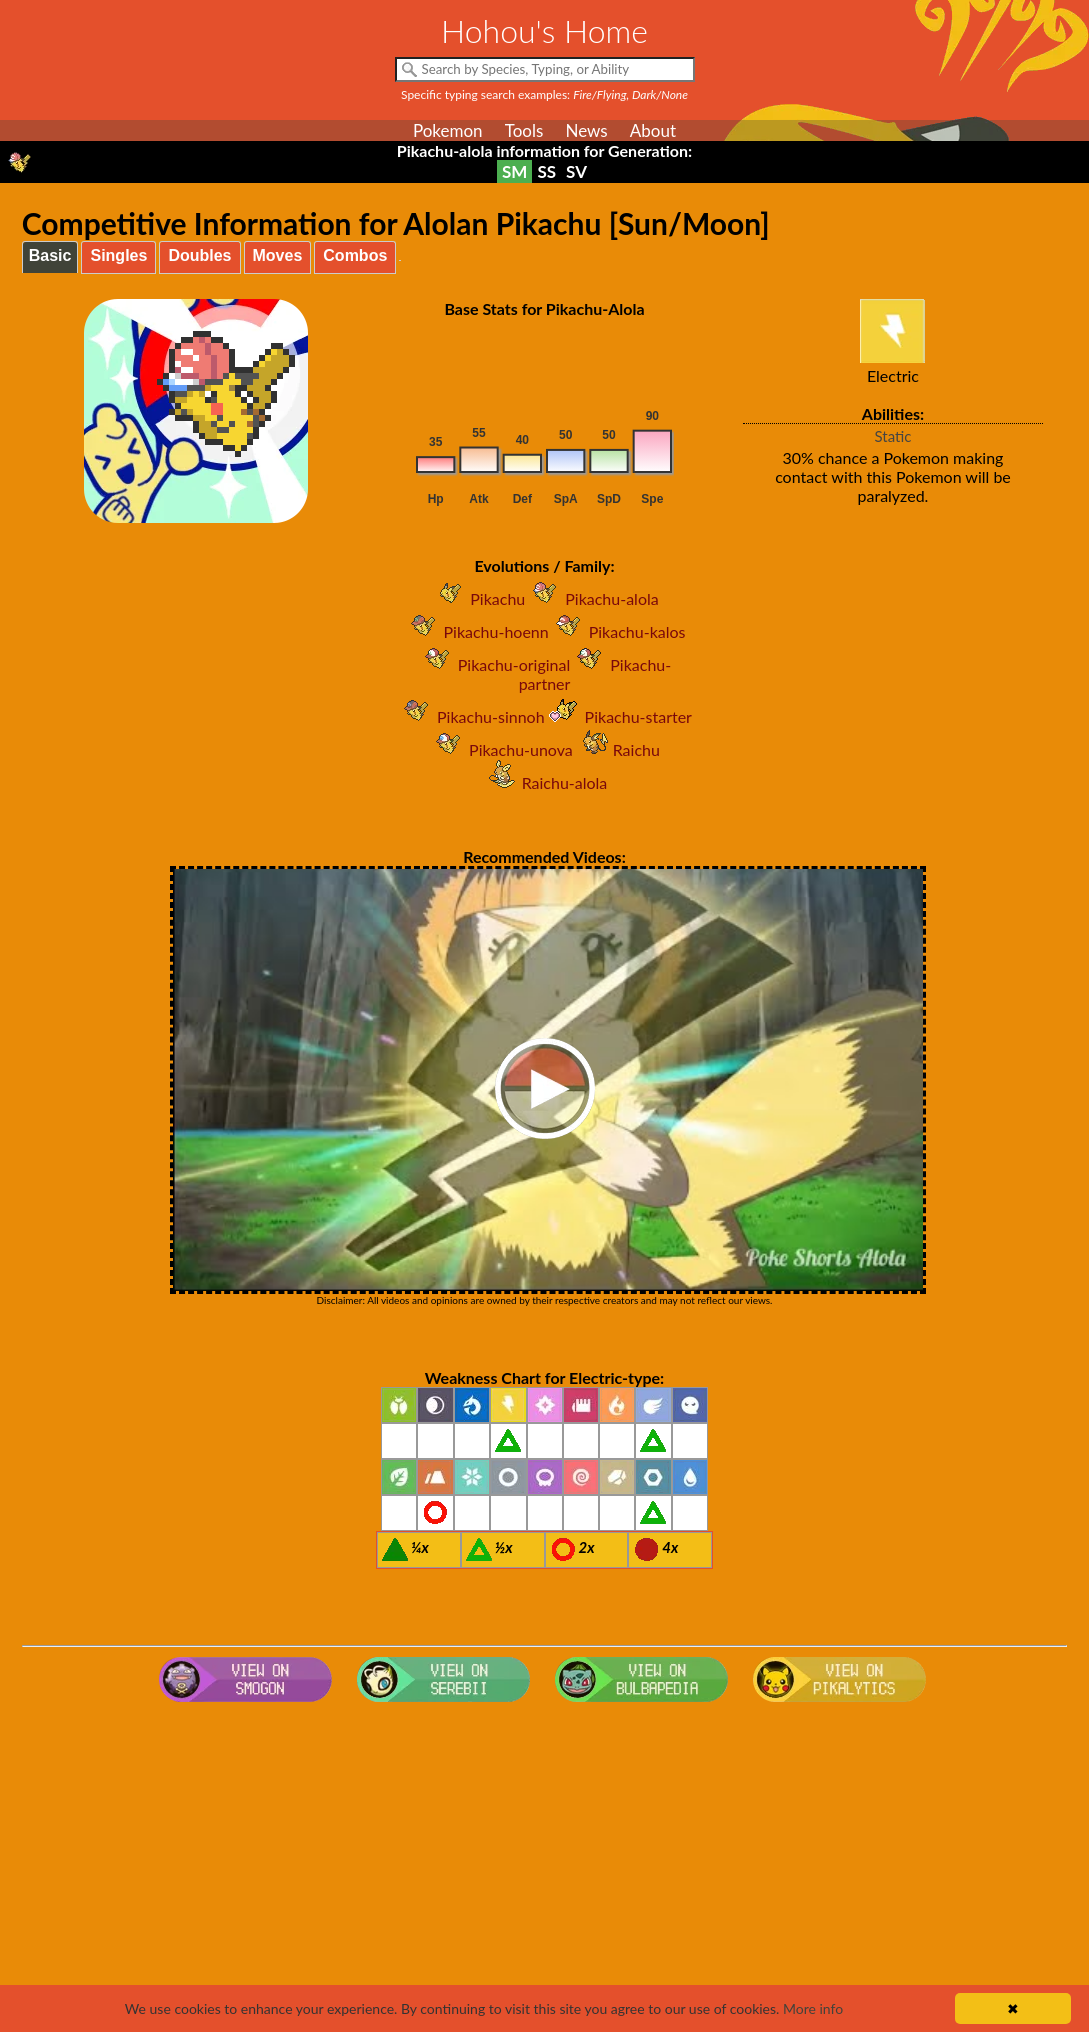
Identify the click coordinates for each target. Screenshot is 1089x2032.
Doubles (199, 255)
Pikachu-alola (591, 598)
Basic (50, 255)
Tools (524, 130)
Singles (118, 255)
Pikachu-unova (501, 749)
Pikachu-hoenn (476, 631)
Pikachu (477, 598)
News (586, 130)
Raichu (616, 749)
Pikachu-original (494, 664)
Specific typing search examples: (544, 94)
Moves (278, 255)
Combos (355, 255)
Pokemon (448, 130)
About (653, 130)
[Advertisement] (544, 1870)
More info (813, 2008)
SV (576, 171)
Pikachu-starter (618, 716)
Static (893, 436)
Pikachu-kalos (617, 631)
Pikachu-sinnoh (471, 716)
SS (546, 171)
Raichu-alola (545, 782)
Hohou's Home (544, 30)
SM (514, 171)
